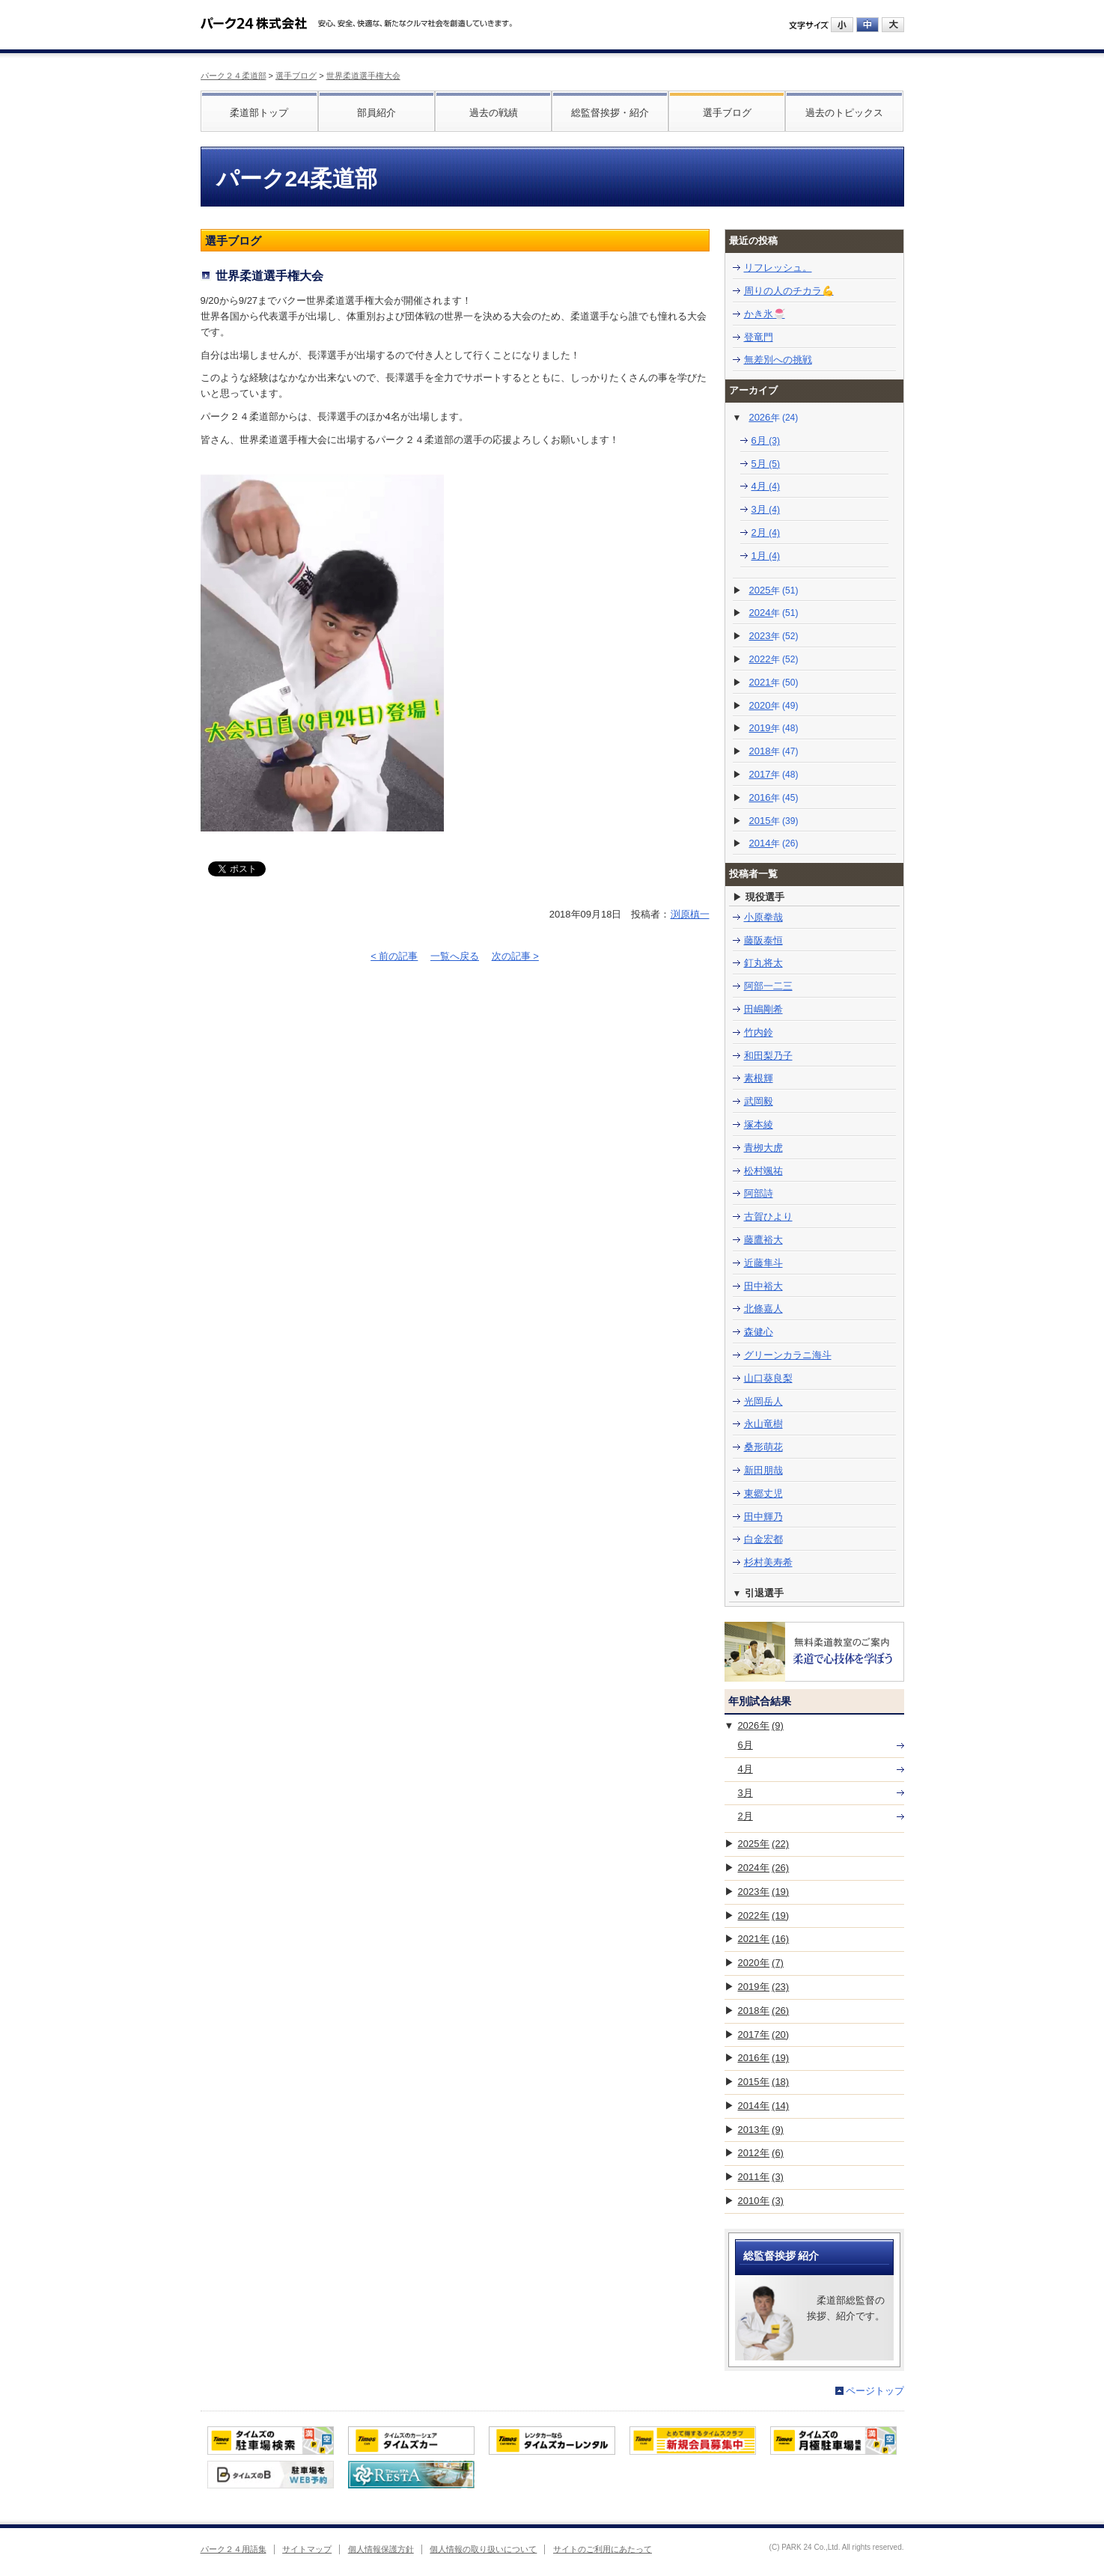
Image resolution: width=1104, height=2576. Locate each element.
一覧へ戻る (454, 956)
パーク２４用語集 (233, 2549)
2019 (774, 727)
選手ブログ (296, 75)
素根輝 (758, 1078)
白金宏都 (763, 1539)
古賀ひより (768, 1216)
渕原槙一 (690, 914)
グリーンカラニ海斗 (788, 1355)
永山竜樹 (763, 1423)
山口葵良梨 (768, 1378)
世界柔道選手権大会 (363, 75)
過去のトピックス (844, 112)
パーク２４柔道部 (233, 75)
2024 (774, 612)
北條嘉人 (763, 1308)
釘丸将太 (763, 962)
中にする (867, 24)
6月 (766, 440)
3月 (766, 509)
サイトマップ (307, 2549)
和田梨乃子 (768, 1055)
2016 (774, 797)
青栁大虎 (763, 1147)
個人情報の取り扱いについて (483, 2549)
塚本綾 (758, 1124)
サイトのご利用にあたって (602, 2549)
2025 (774, 590)
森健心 (758, 1331)
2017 (774, 774)
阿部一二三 (768, 986)
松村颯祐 (763, 1170)
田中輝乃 (763, 1516)
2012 (761, 2152)
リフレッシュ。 (778, 267)
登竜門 (758, 337)
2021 (774, 682)
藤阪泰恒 (763, 940)
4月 (766, 486)
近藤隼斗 (763, 1263)
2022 (774, 659)
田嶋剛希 (763, 1009)
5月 (766, 463)
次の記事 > (515, 956)
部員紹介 (376, 112)
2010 (761, 2200)
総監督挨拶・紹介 (610, 112)
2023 (774, 635)
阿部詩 (758, 1193)
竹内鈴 (758, 1032)
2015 (774, 820)
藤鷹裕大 (763, 1239)
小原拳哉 (763, 917)
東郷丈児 (763, 1493)
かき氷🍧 (764, 314)
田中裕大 (763, 1286)
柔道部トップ (259, 112)
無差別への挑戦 (778, 359)
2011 (761, 2176)
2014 (774, 843)
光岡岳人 (763, 1401)
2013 (761, 2129)
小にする (842, 24)
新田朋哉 (763, 1470)
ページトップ (875, 2390)
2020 (774, 705)
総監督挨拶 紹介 (781, 2256)
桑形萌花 (763, 1447)
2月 (766, 532)
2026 (773, 417)
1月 (766, 555)
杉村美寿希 (768, 1562)
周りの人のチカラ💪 (789, 290)
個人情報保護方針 (381, 2549)
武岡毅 (758, 1101)
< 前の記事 (394, 956)
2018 (774, 751)
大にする (893, 24)
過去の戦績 (493, 112)
